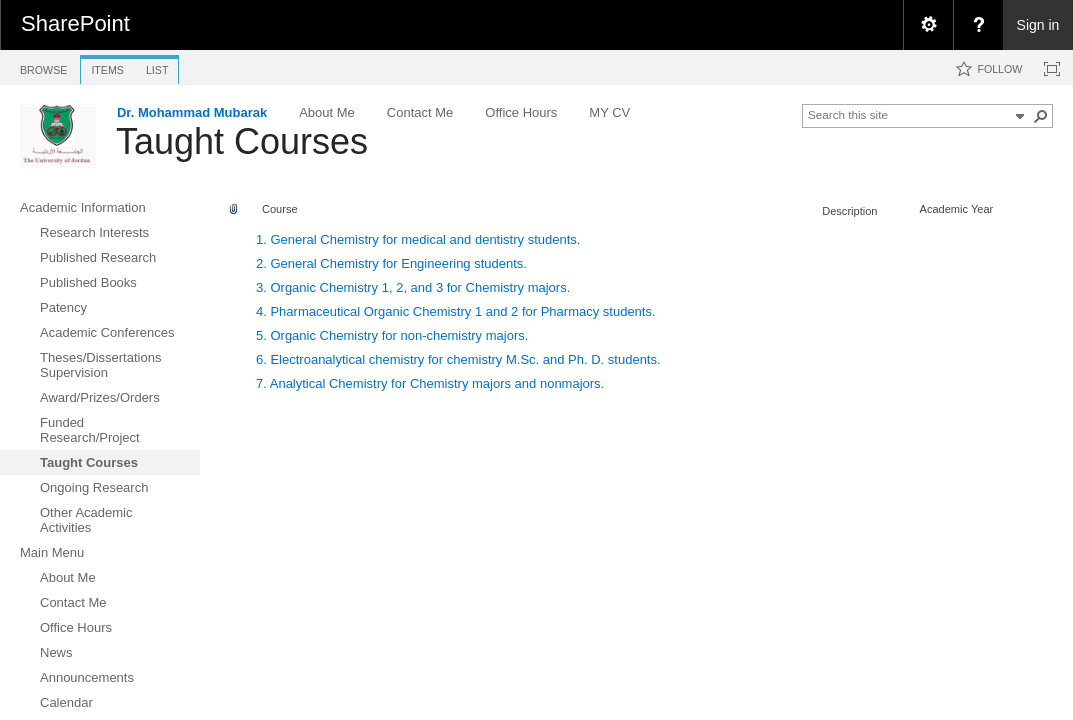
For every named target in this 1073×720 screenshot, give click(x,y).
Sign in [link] (1038, 25)
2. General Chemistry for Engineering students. (391, 263)
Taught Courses (242, 141)
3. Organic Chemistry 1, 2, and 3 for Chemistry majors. (413, 287)
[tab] (43, 66)
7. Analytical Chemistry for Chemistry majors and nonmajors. (430, 383)
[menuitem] (928, 25)
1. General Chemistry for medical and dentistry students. (418, 239)
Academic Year (957, 209)
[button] (1041, 116)
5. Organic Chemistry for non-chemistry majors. (392, 335)
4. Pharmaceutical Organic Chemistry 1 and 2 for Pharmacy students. (456, 311)
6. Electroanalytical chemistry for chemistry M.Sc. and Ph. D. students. (458, 359)
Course (280, 209)
